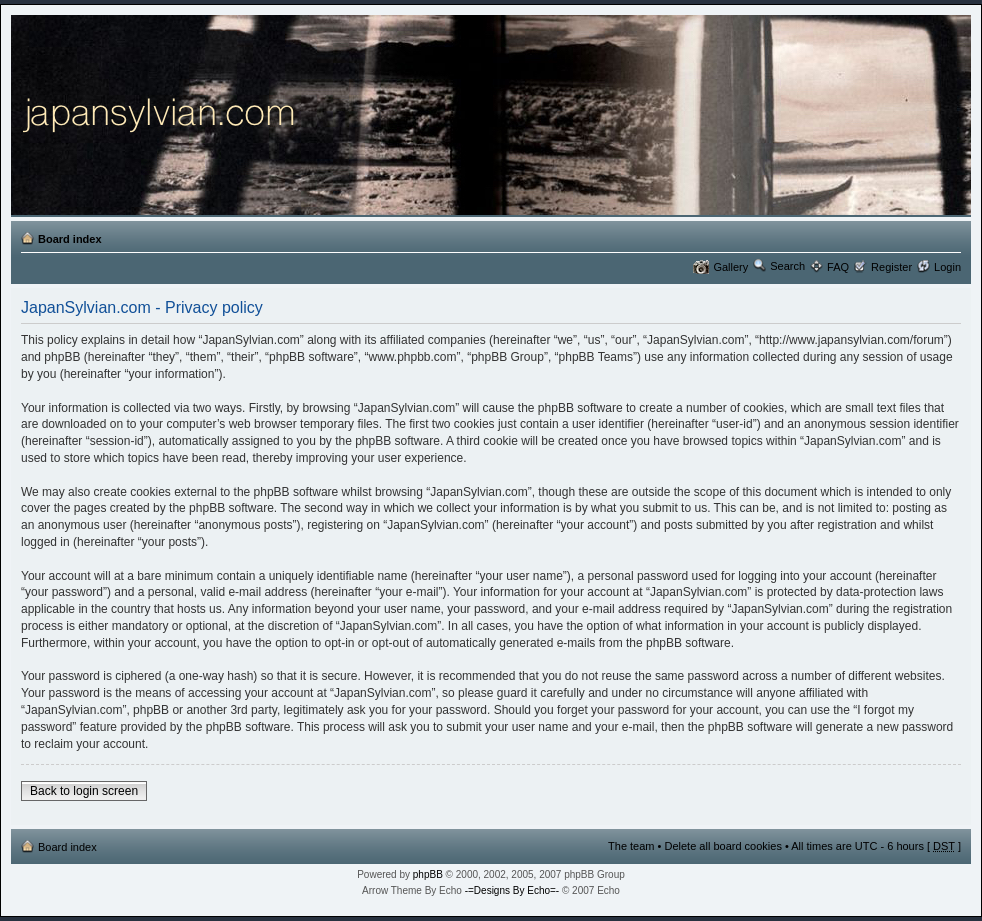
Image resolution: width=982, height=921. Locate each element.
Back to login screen (84, 791)
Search (787, 266)
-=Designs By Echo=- (512, 890)
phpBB (428, 874)
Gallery (730, 267)
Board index (70, 239)
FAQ (838, 267)
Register (891, 267)
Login (947, 267)
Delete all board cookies (722, 846)
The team (631, 846)
